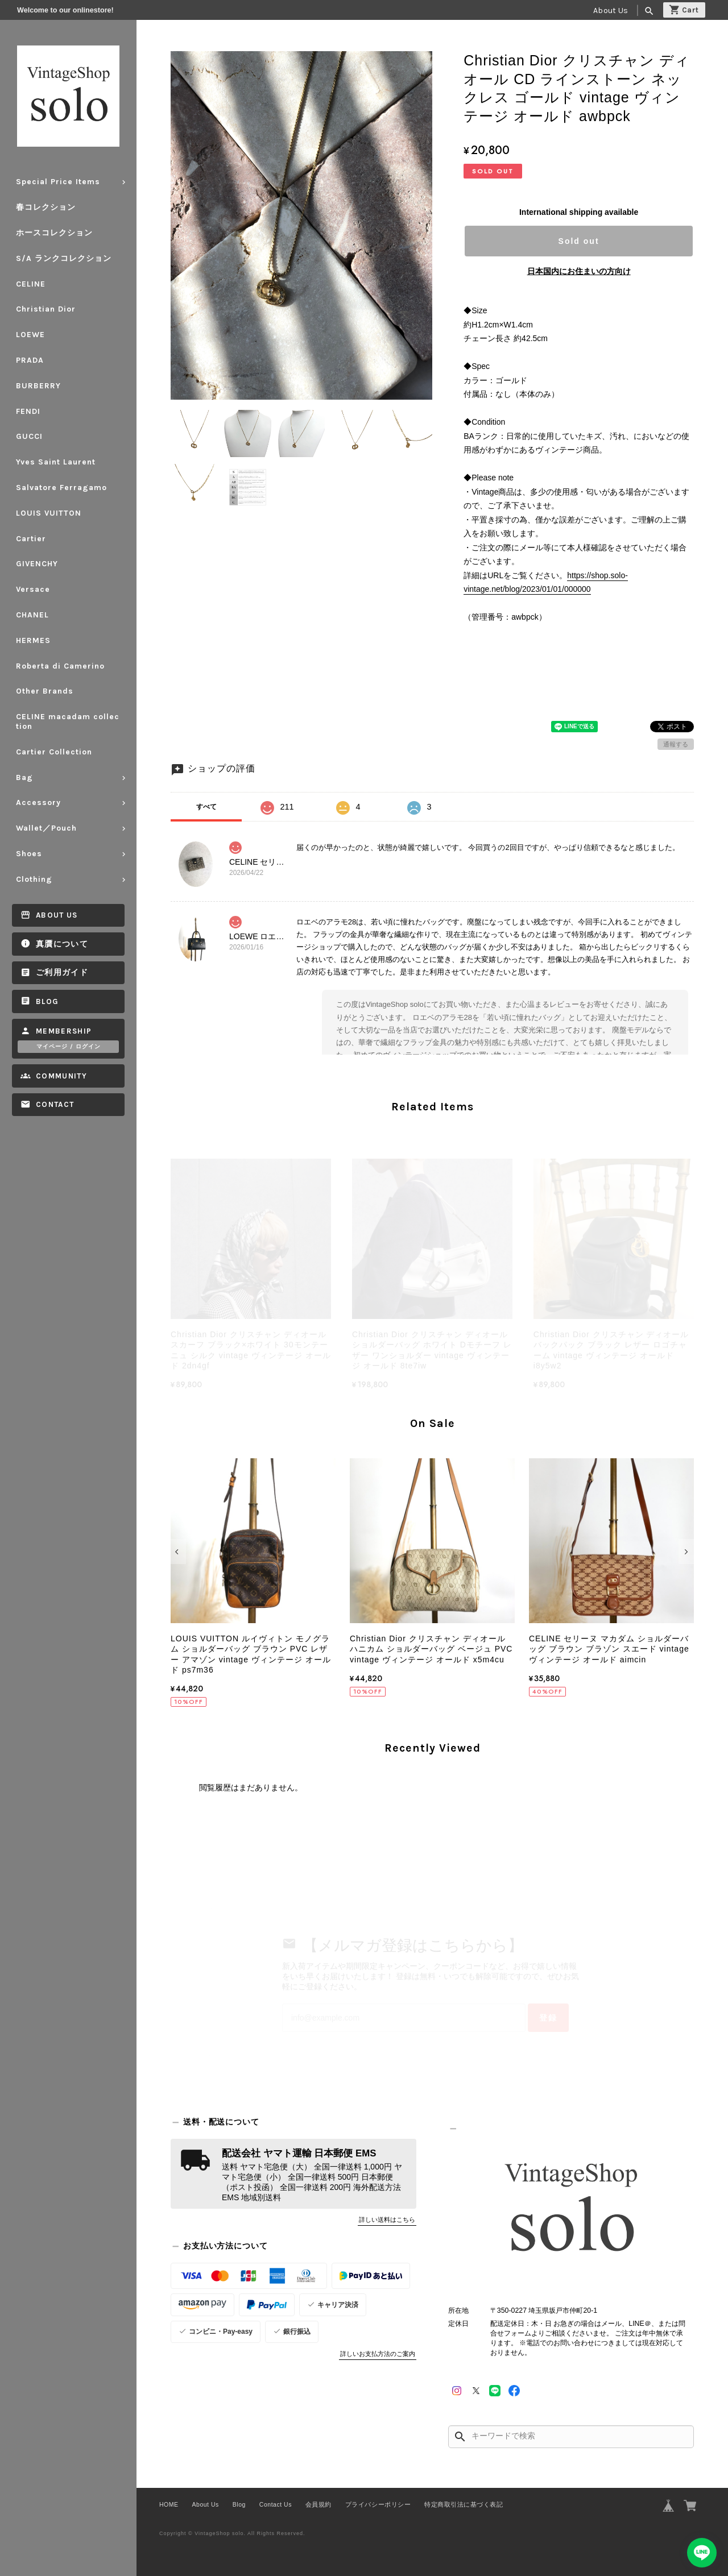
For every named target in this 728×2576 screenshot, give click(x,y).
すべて (206, 807)
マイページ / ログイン (68, 1046)
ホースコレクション (54, 233)
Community (61, 1076)
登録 (548, 2017)
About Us (610, 10)
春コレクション (46, 207)
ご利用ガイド (62, 972)
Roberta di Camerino (60, 666)
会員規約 (318, 2504)
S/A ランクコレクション (63, 258)
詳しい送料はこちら (387, 2219)
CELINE (31, 284)
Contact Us (275, 2504)
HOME (169, 2504)
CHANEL (32, 615)
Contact (55, 1104)
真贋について (62, 944)
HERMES (33, 640)
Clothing (34, 879)
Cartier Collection (54, 752)
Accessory (38, 802)
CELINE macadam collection (67, 721)
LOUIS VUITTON (48, 513)
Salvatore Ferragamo (61, 487)
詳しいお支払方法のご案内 (377, 2353)
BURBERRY (38, 386)
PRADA (30, 360)
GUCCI (29, 436)
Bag (24, 777)
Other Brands (44, 691)
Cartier (31, 539)
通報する (675, 744)
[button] (178, 1551)
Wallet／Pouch (46, 828)
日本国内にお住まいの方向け (579, 271)
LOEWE (30, 334)
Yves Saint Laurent (56, 462)
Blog (47, 1001)
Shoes (29, 853)
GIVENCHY (37, 564)
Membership (64, 1031)
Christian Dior (46, 309)
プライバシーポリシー (378, 2504)
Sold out (579, 241)
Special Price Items (58, 181)
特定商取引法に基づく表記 (463, 2504)
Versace (33, 589)
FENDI (28, 411)
